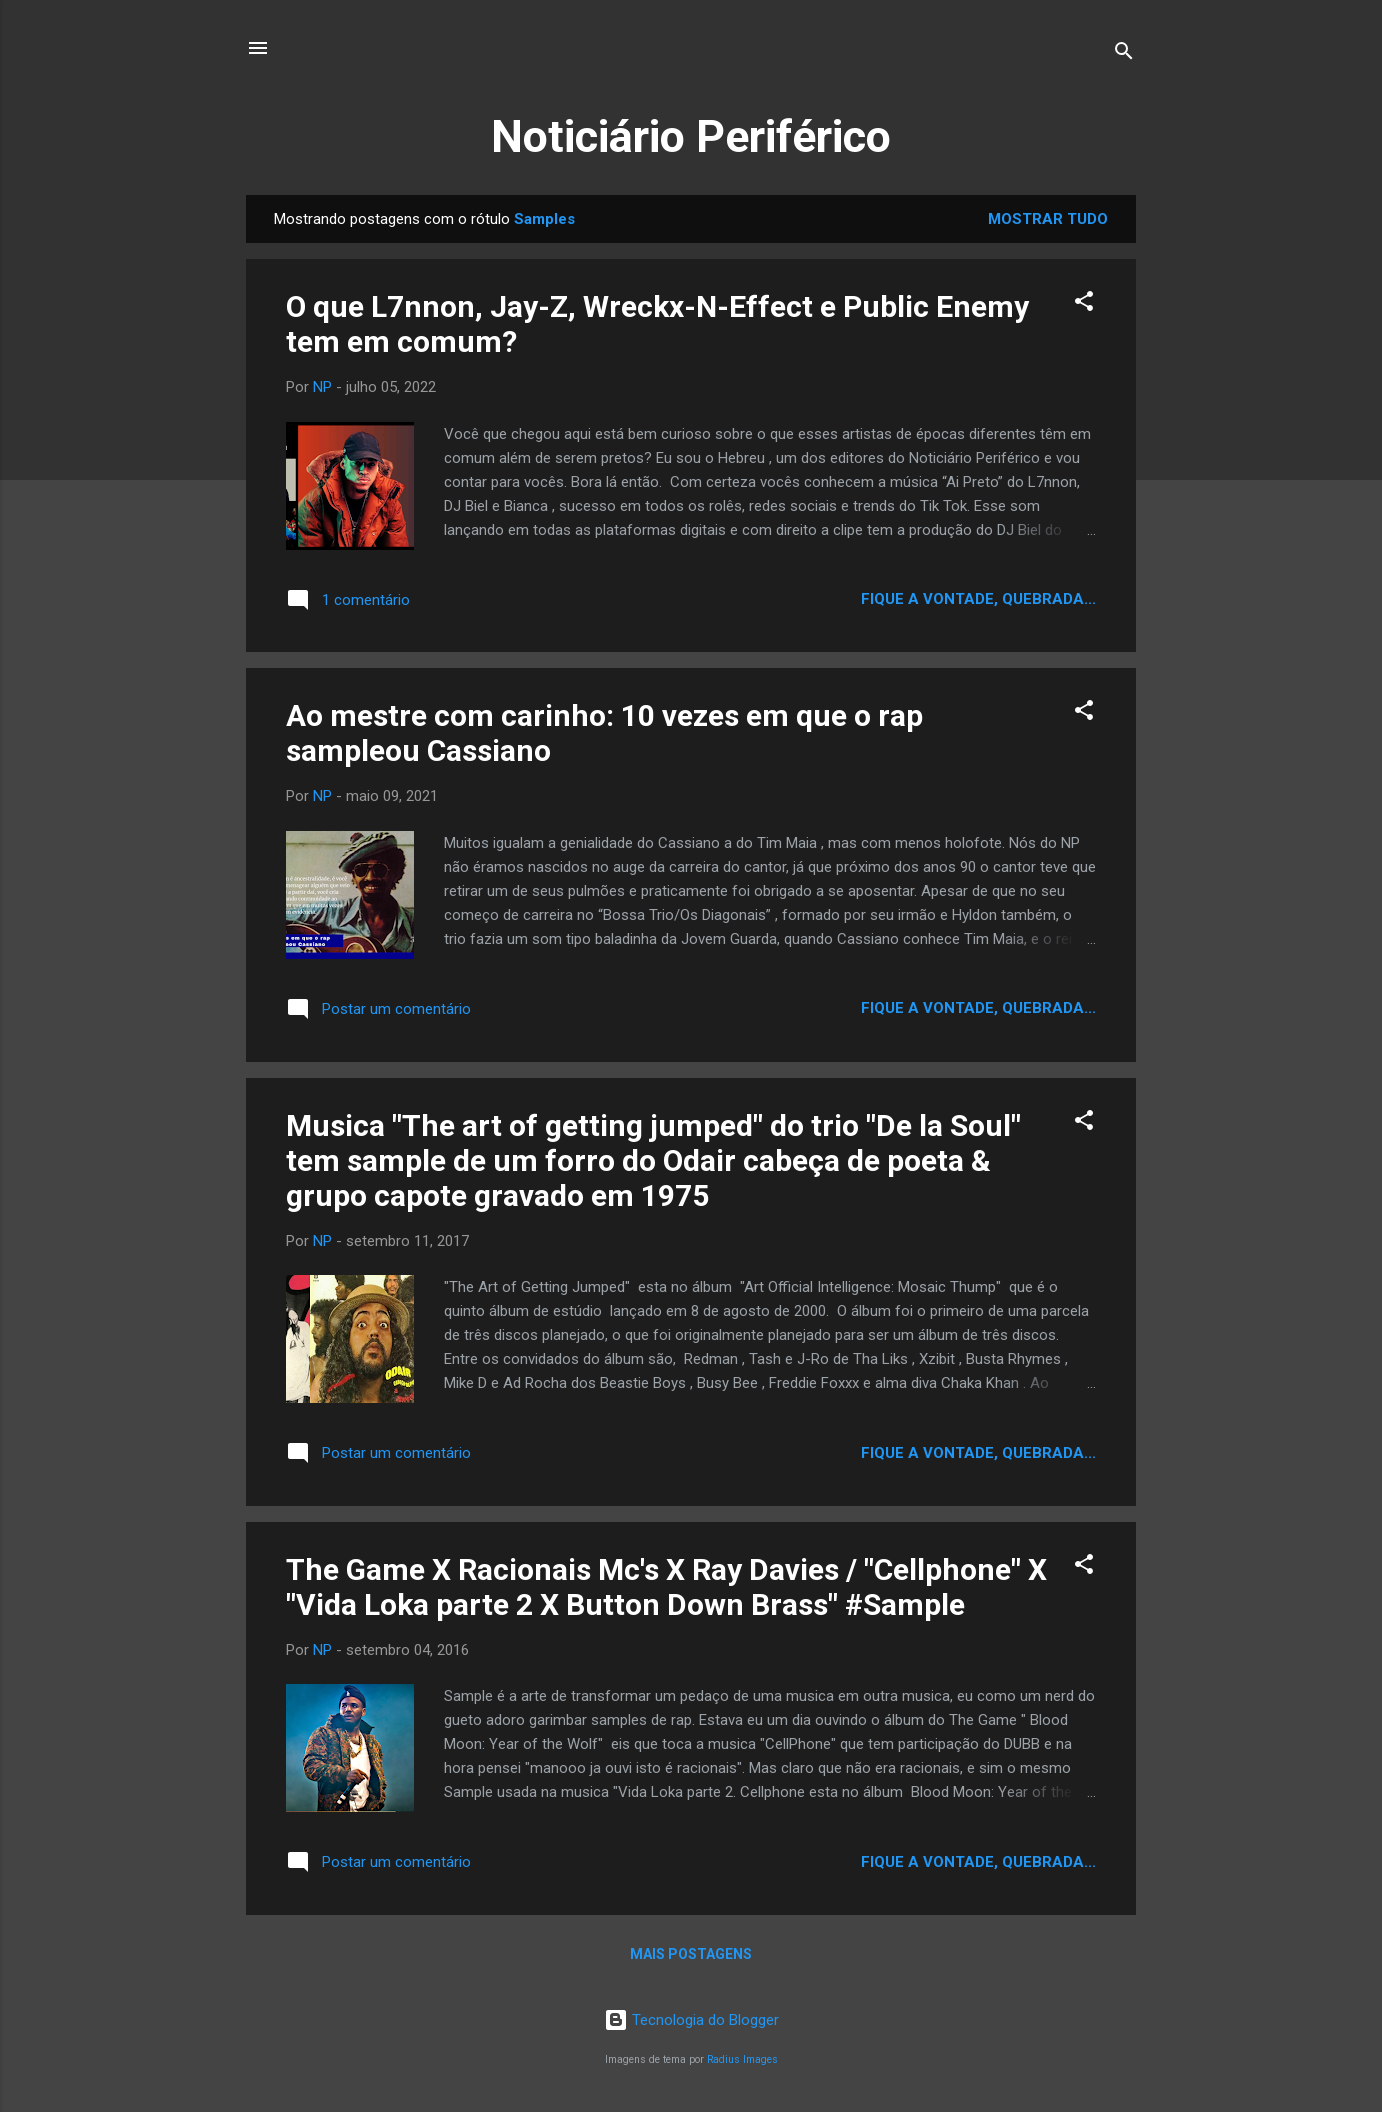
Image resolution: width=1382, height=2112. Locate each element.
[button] (1084, 304)
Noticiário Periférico (691, 136)
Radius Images (742, 2059)
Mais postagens (691, 1954)
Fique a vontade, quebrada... (978, 599)
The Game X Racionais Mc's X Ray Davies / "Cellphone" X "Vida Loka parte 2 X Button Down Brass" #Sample (666, 1587)
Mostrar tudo (1048, 219)
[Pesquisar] (1124, 54)
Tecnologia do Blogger (691, 2020)
